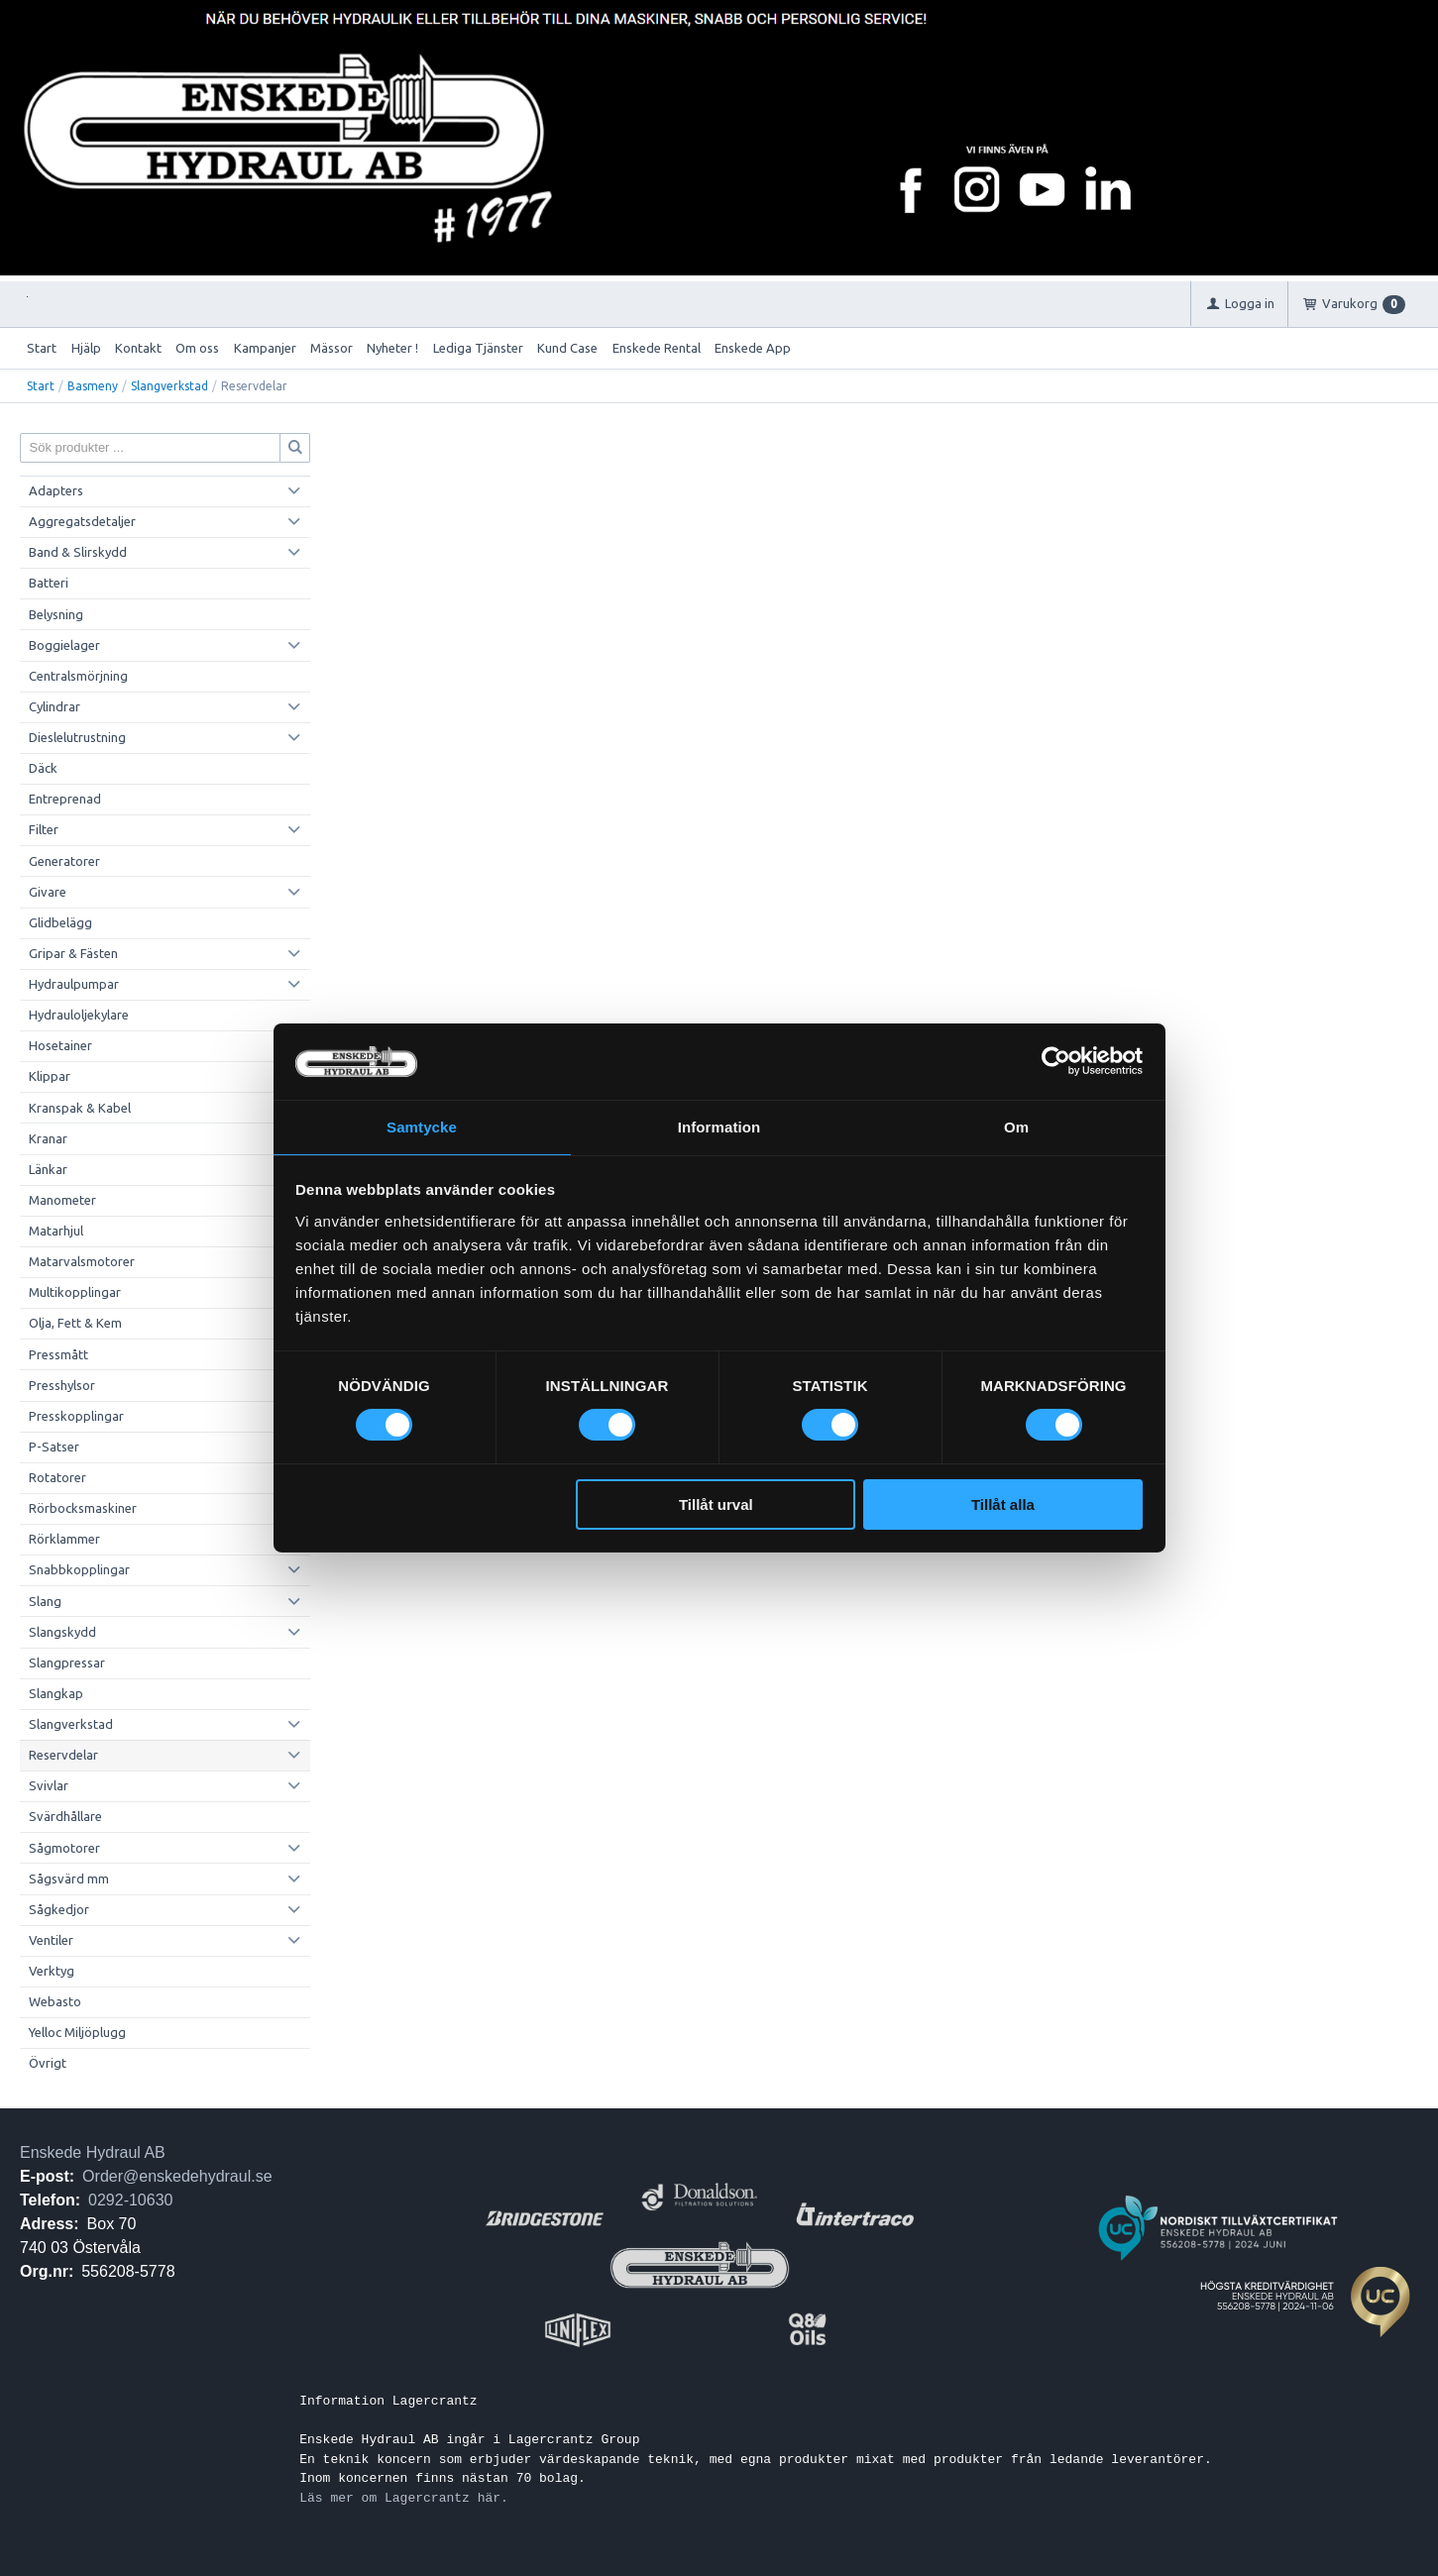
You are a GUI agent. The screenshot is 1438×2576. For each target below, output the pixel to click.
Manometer (62, 1200)
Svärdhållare (65, 1816)
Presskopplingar (76, 1416)
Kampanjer (265, 348)
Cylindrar (54, 706)
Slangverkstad (169, 385)
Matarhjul (56, 1230)
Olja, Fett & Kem (75, 1323)
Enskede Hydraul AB (93, 2152)
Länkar (48, 1169)
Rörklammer (64, 1539)
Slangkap (56, 1693)
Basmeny (92, 385)
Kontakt (138, 348)
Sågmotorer (64, 1848)
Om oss (197, 348)
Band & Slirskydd (78, 552)
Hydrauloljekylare (79, 1014)
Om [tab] (1016, 1126)
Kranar (48, 1138)
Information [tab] (719, 1126)
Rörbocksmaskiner (83, 1508)
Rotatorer (57, 1477)
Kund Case (567, 348)
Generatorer (64, 861)
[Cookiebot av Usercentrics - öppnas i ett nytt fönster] (1056, 1060)
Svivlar (48, 1785)
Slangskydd (62, 1632)
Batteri (48, 583)
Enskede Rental (656, 348)
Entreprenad (65, 798)
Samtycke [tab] (422, 1126)
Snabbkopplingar (79, 1569)
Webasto (55, 2001)
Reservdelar (63, 1755)
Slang (45, 1601)
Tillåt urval (716, 1505)
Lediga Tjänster (478, 348)
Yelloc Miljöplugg (77, 2032)
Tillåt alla (1003, 1505)
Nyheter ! (392, 348)
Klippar (49, 1076)
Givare (47, 892)
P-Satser (54, 1446)
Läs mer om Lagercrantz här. (403, 2498)
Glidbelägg (60, 922)
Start (41, 348)
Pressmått (58, 1354)
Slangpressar (67, 1662)
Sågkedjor (59, 1909)
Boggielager (64, 645)
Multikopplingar (75, 1292)
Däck (43, 768)
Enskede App (753, 348)
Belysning (56, 614)
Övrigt (47, 2063)
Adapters (56, 490)
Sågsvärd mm (69, 1878)
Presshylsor (62, 1385)
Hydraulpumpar (74, 984)
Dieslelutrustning (77, 737)
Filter (43, 829)
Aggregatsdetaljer (82, 521)
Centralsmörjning (78, 676)
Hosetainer (60, 1045)
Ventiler (51, 1940)
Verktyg (51, 1971)
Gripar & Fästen (73, 953)
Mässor (331, 348)
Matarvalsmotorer (82, 1261)
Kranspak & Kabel (80, 1108)
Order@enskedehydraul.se (177, 2176)
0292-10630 (130, 2200)
